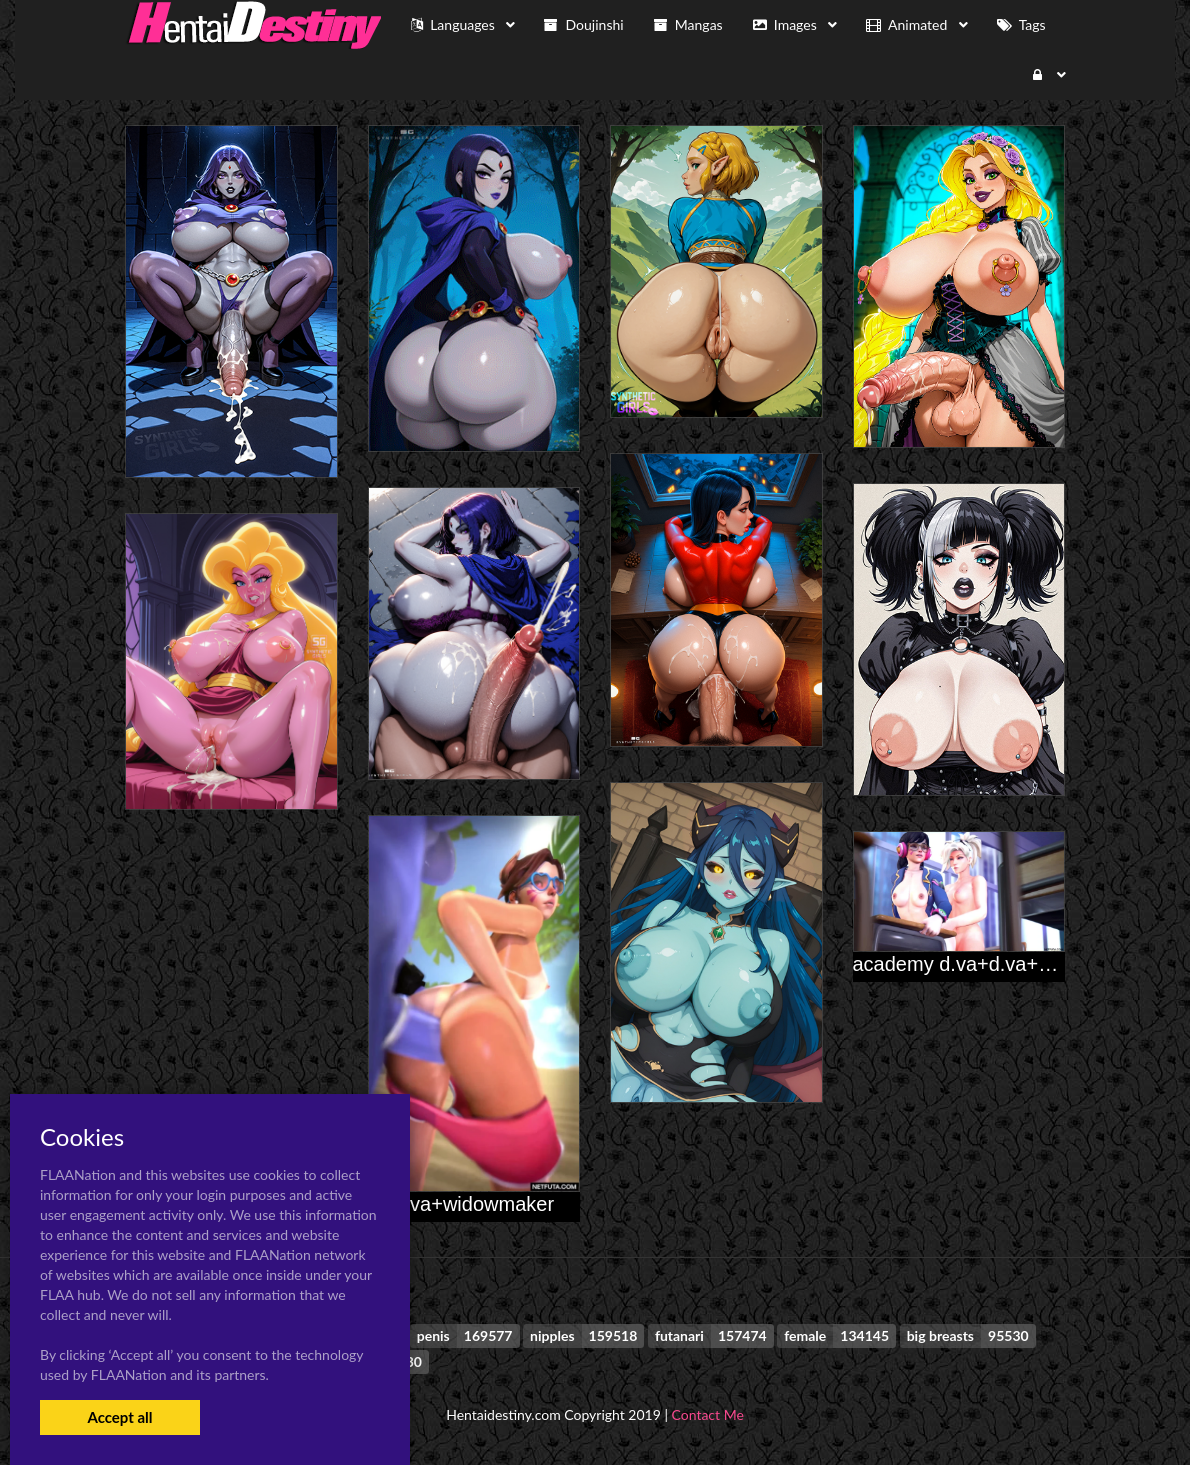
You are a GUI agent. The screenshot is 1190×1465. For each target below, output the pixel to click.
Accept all (119, 1417)
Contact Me (708, 1414)
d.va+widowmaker (473, 1204)
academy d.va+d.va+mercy (973, 964)
